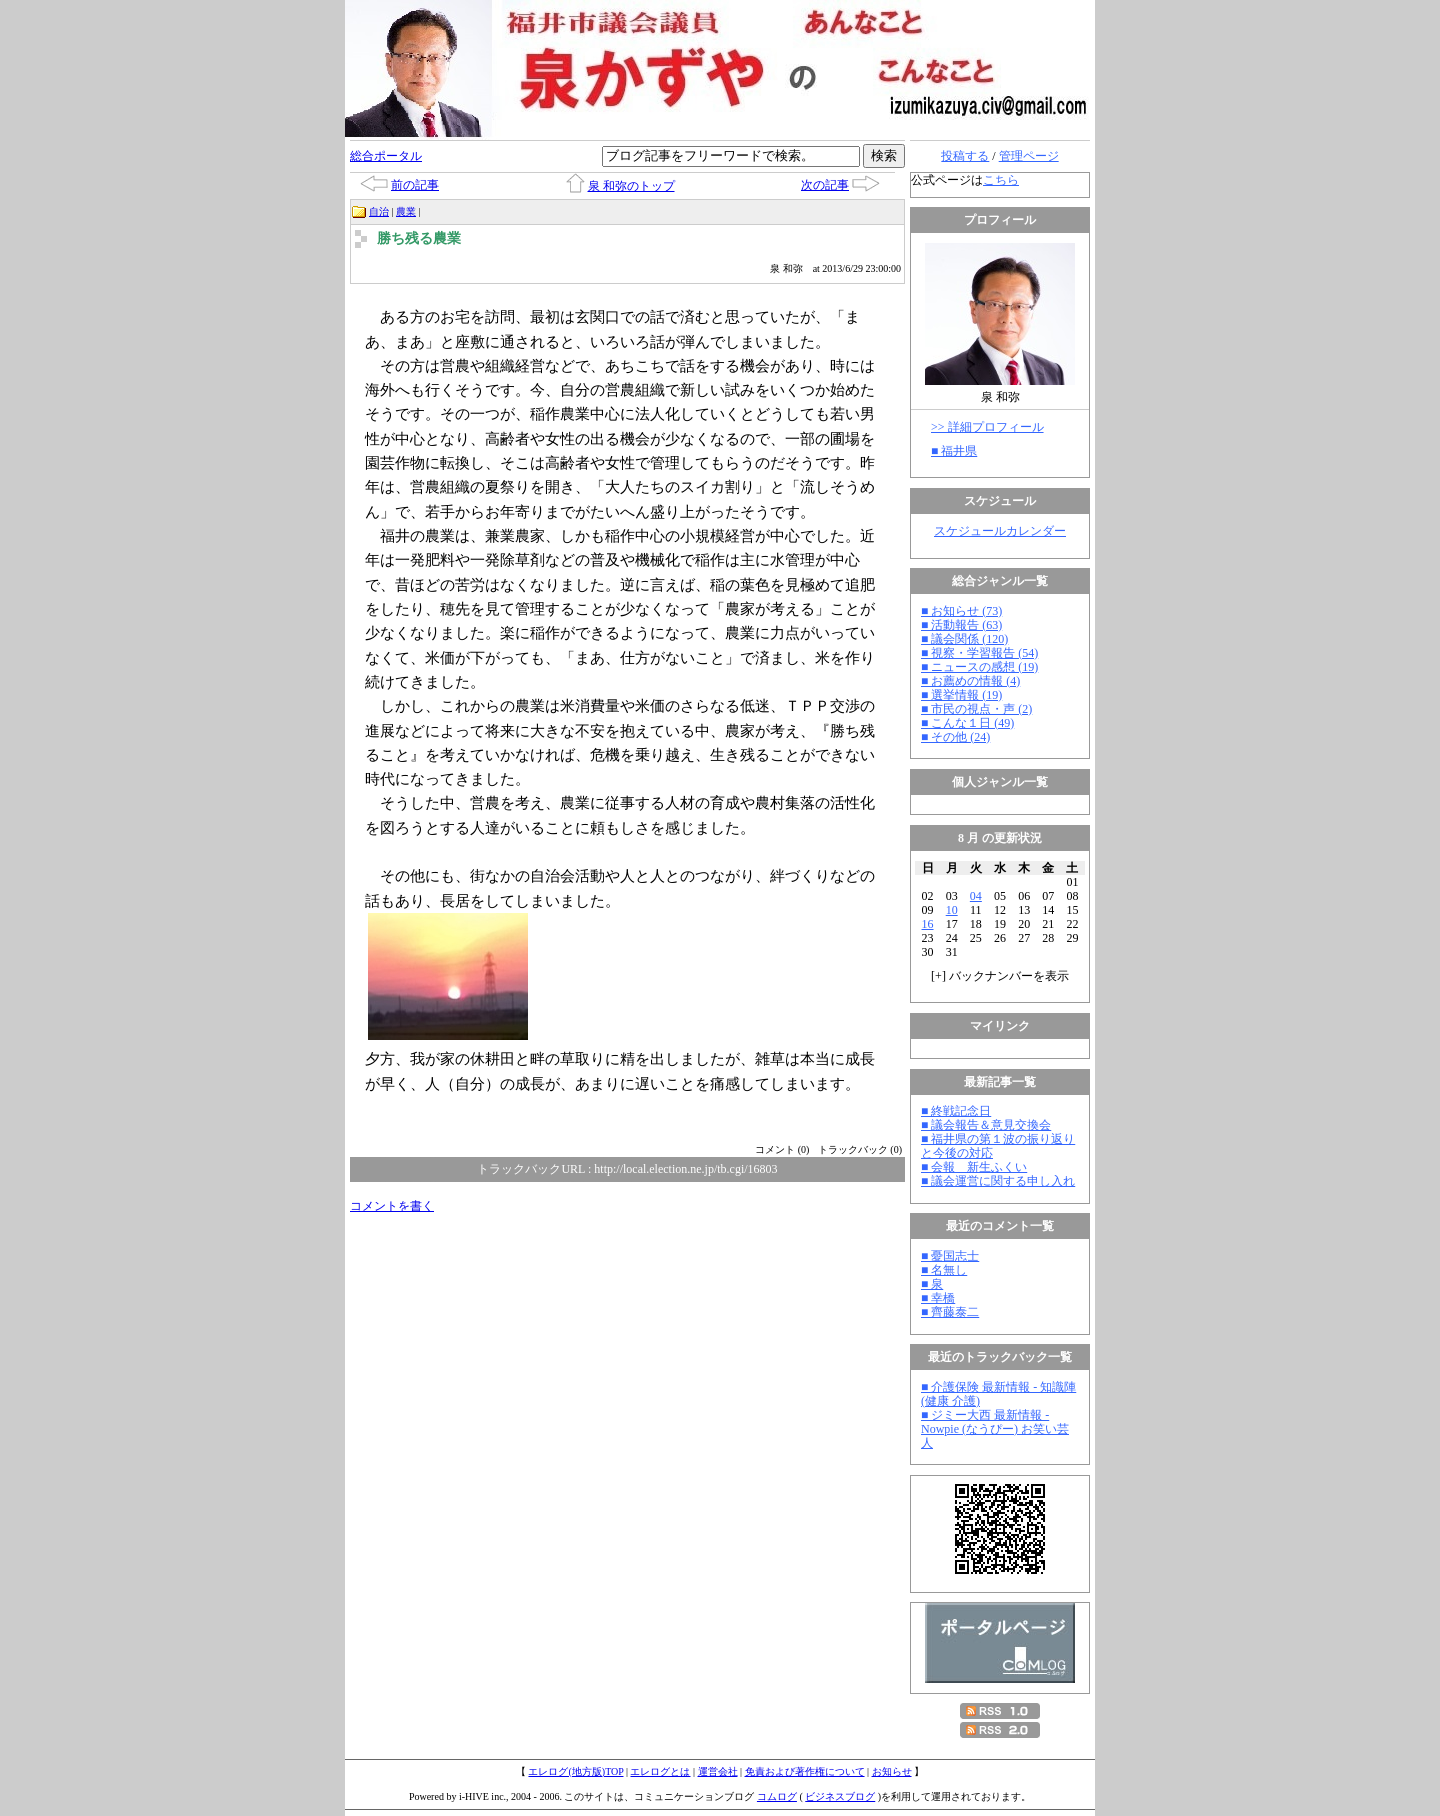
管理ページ (1029, 156)
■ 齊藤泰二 (950, 1312)
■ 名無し (944, 1270)
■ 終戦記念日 (956, 1111)
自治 (379, 211)
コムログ (777, 1796)
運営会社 (718, 1771)
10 (952, 910)
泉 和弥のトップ (631, 186)
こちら (1001, 180)
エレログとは (660, 1771)
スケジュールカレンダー (1000, 531)
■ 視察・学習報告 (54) (979, 653)
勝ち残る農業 (419, 238)
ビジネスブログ (840, 1796)
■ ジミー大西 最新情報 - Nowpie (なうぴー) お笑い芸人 (995, 1429)
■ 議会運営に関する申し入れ (998, 1181)
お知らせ (892, 1771)
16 (928, 924)
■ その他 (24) (955, 737)
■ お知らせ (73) (961, 611)
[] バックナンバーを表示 (1000, 976)
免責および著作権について (805, 1771)
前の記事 (415, 185)
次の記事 (825, 185)
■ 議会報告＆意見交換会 (986, 1125)
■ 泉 (932, 1284)
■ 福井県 (954, 451)
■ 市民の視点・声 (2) (976, 709)
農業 (406, 211)
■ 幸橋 (938, 1298)
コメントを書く (392, 1206)
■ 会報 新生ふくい (974, 1167)
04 (976, 896)
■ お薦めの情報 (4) (970, 681)
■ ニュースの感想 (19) (979, 667)
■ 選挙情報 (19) (961, 695)
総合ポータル (386, 156)
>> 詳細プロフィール (987, 427)
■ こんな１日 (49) (967, 723)
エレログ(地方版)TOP (575, 1771)
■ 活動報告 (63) (961, 625)
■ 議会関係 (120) (964, 639)
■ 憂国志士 (950, 1256)
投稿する (965, 156)
